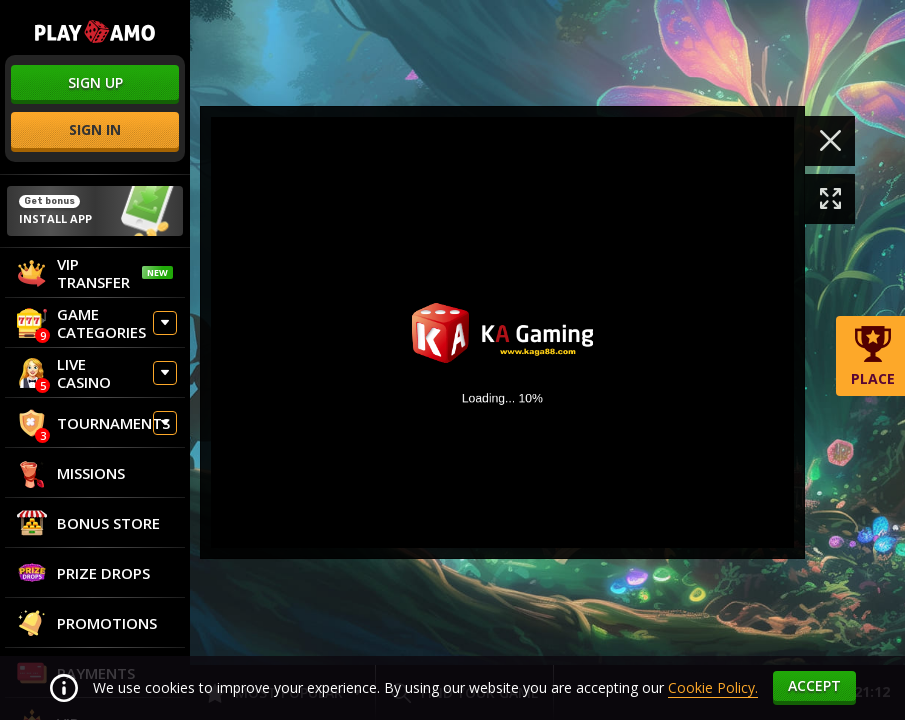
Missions (71, 473)
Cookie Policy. (713, 687)
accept (814, 685)
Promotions (87, 623)
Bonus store (88, 523)
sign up (95, 82)
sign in (95, 129)
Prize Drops (83, 573)
